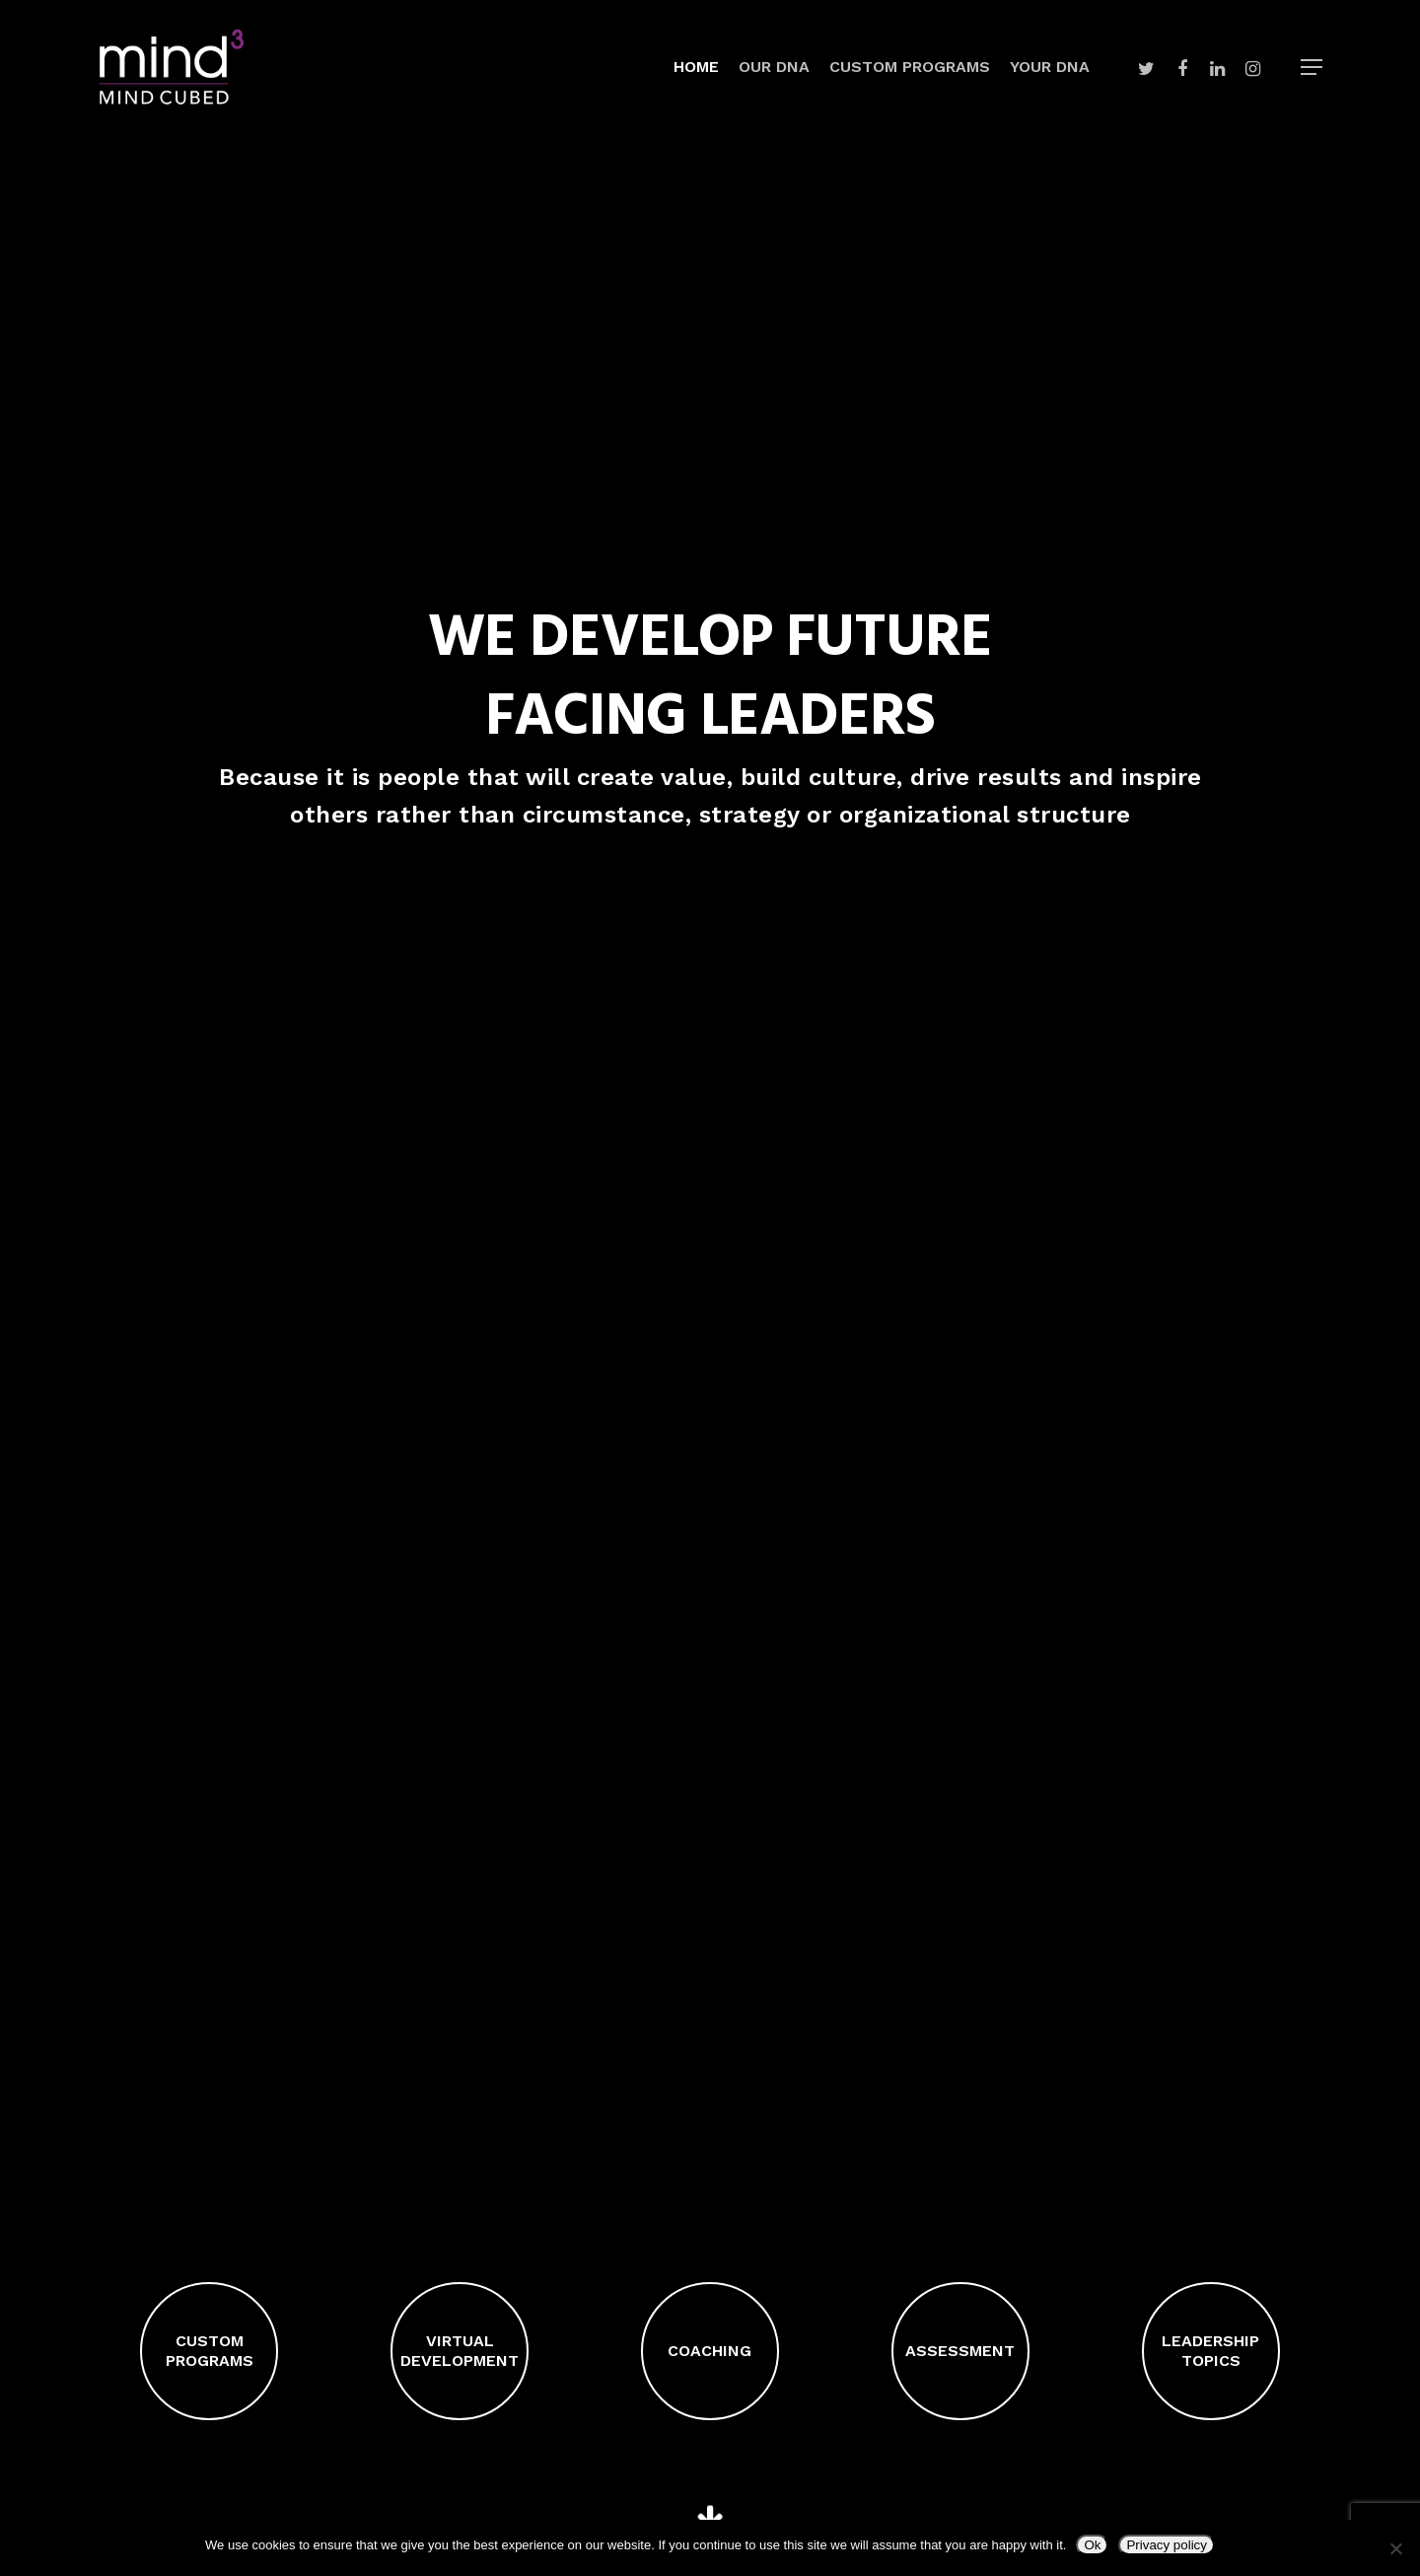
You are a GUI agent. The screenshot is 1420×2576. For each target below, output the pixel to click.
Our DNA (774, 67)
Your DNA (1050, 67)
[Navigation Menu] (1312, 67)
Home (696, 67)
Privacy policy (1166, 2545)
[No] (1395, 2548)
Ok (1092, 2545)
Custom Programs (909, 67)
